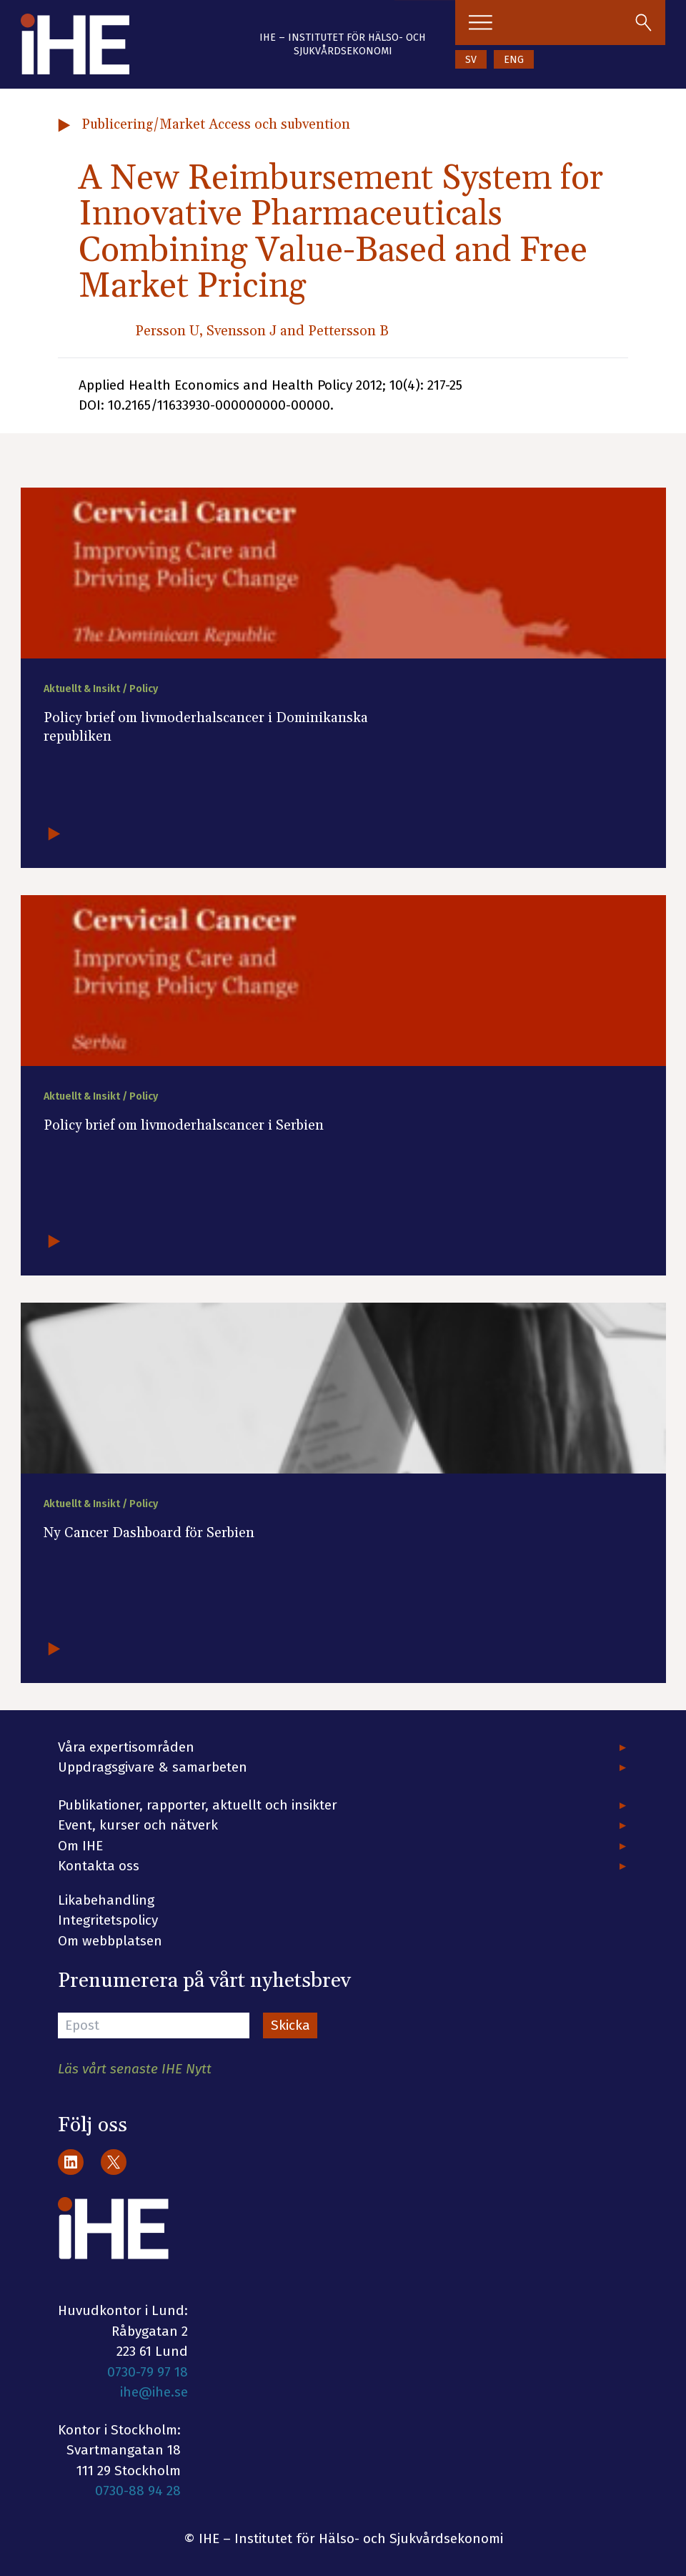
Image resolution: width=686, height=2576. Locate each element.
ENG (514, 60)
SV (471, 60)
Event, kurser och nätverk (138, 1825)
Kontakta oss (98, 1865)
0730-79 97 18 (147, 2372)
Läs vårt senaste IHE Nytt (135, 2069)
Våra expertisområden (126, 1747)
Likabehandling (106, 1900)
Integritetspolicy (108, 1920)
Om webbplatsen (110, 1941)
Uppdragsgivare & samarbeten (152, 1767)
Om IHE (80, 1845)
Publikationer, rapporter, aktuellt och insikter (197, 1805)
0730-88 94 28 (138, 2490)
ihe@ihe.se (154, 2392)
